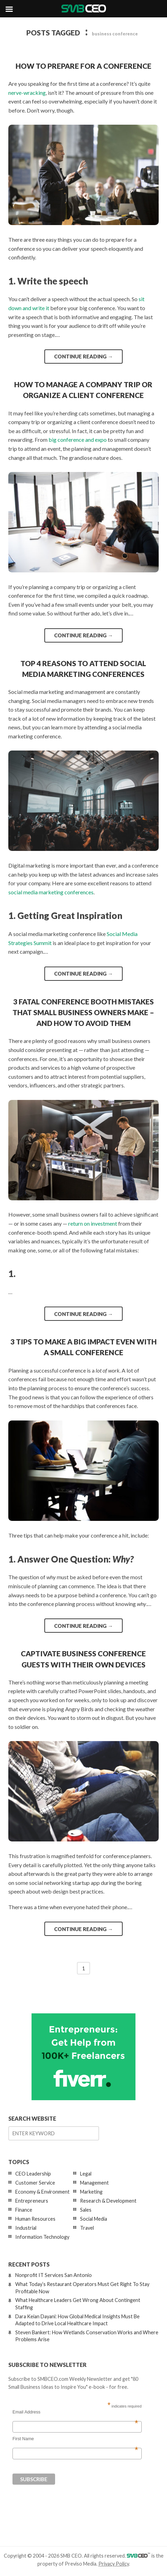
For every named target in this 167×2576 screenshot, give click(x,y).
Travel (87, 2228)
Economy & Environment (42, 2192)
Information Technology (42, 2237)
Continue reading (83, 356)
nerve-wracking (27, 92)
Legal (85, 2174)
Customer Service (35, 2183)
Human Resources (35, 2219)
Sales (85, 2210)
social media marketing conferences (51, 892)
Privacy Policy (113, 2564)
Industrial (25, 2228)
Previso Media (80, 2564)
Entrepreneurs (31, 2201)
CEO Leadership (33, 2174)
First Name (75, 2438)
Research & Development (108, 2201)
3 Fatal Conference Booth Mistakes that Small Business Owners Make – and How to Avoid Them (83, 1012)
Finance (23, 2210)
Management (94, 2183)
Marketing (91, 2192)
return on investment (92, 1223)
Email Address (75, 2412)
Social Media (93, 2219)
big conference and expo (78, 439)
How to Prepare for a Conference (83, 65)
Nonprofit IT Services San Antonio (53, 2275)
